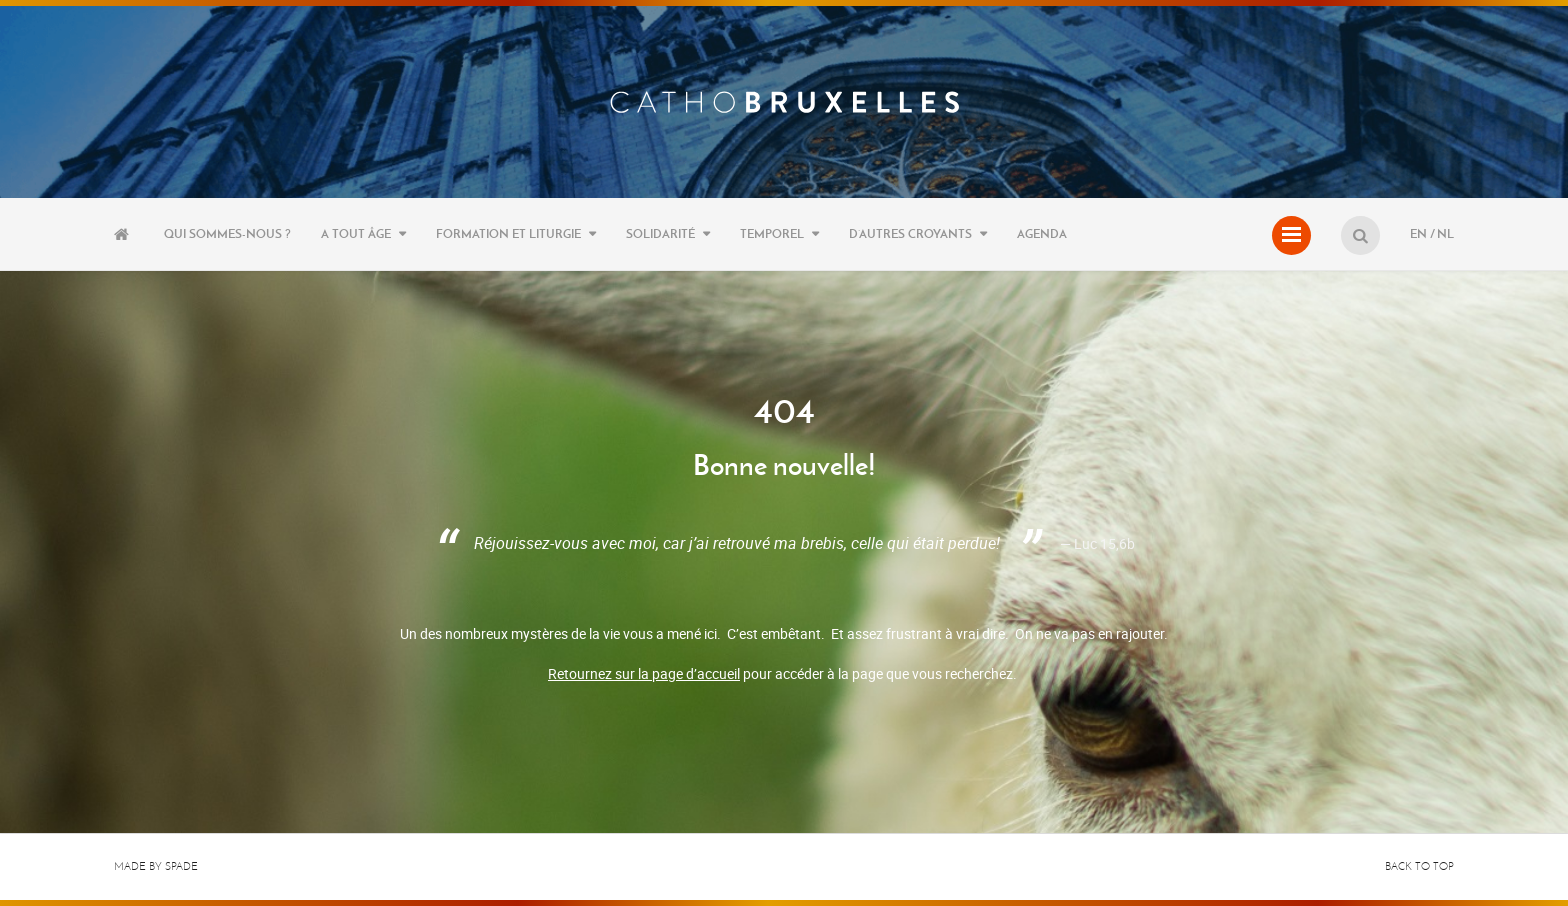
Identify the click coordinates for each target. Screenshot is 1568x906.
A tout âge (356, 233)
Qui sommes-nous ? (227, 233)
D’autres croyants (910, 233)
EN (1418, 233)
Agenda (1042, 233)
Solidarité (660, 233)
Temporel (772, 233)
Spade (181, 866)
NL (1445, 233)
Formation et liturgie (508, 233)
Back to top (1419, 866)
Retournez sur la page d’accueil (644, 673)
